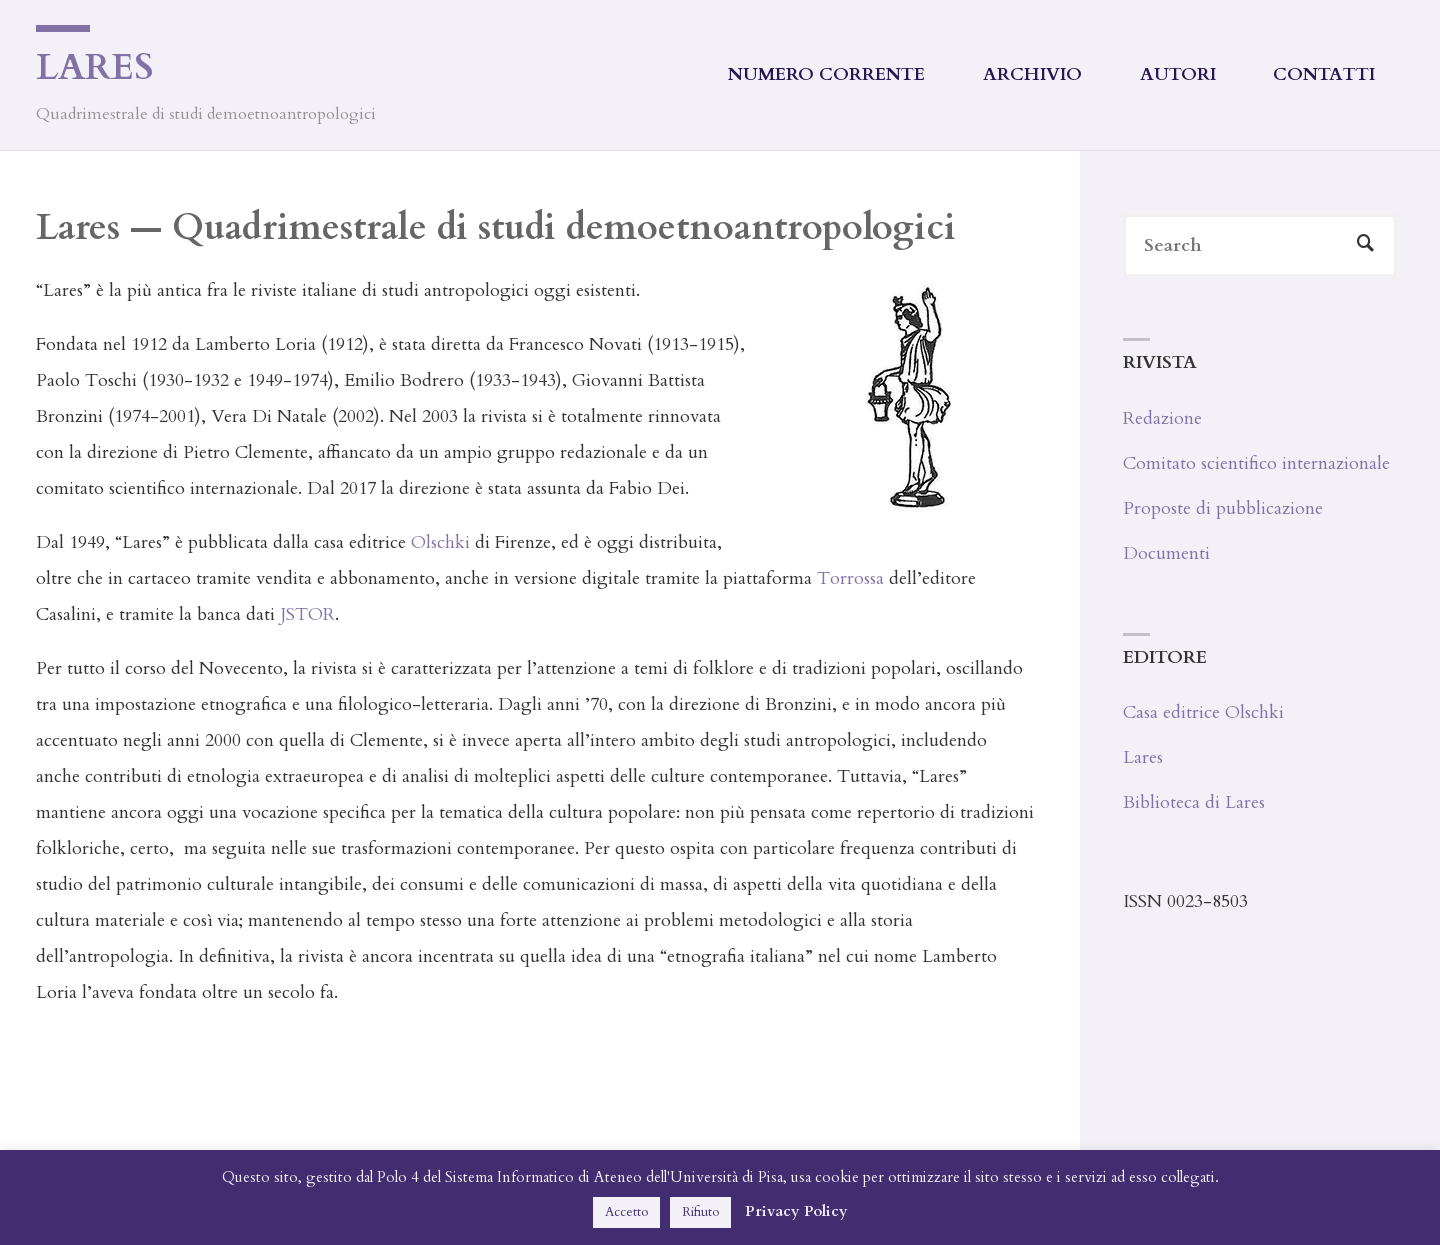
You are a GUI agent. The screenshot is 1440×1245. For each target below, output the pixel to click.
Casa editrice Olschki (1203, 712)
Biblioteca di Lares (1194, 802)
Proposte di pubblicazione (1223, 508)
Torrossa (850, 578)
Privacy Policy (796, 1211)
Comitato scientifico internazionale (1256, 463)
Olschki (440, 542)
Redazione (1162, 418)
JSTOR (307, 614)
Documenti (1166, 553)
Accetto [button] (626, 1212)
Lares (95, 67)
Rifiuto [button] (700, 1212)
